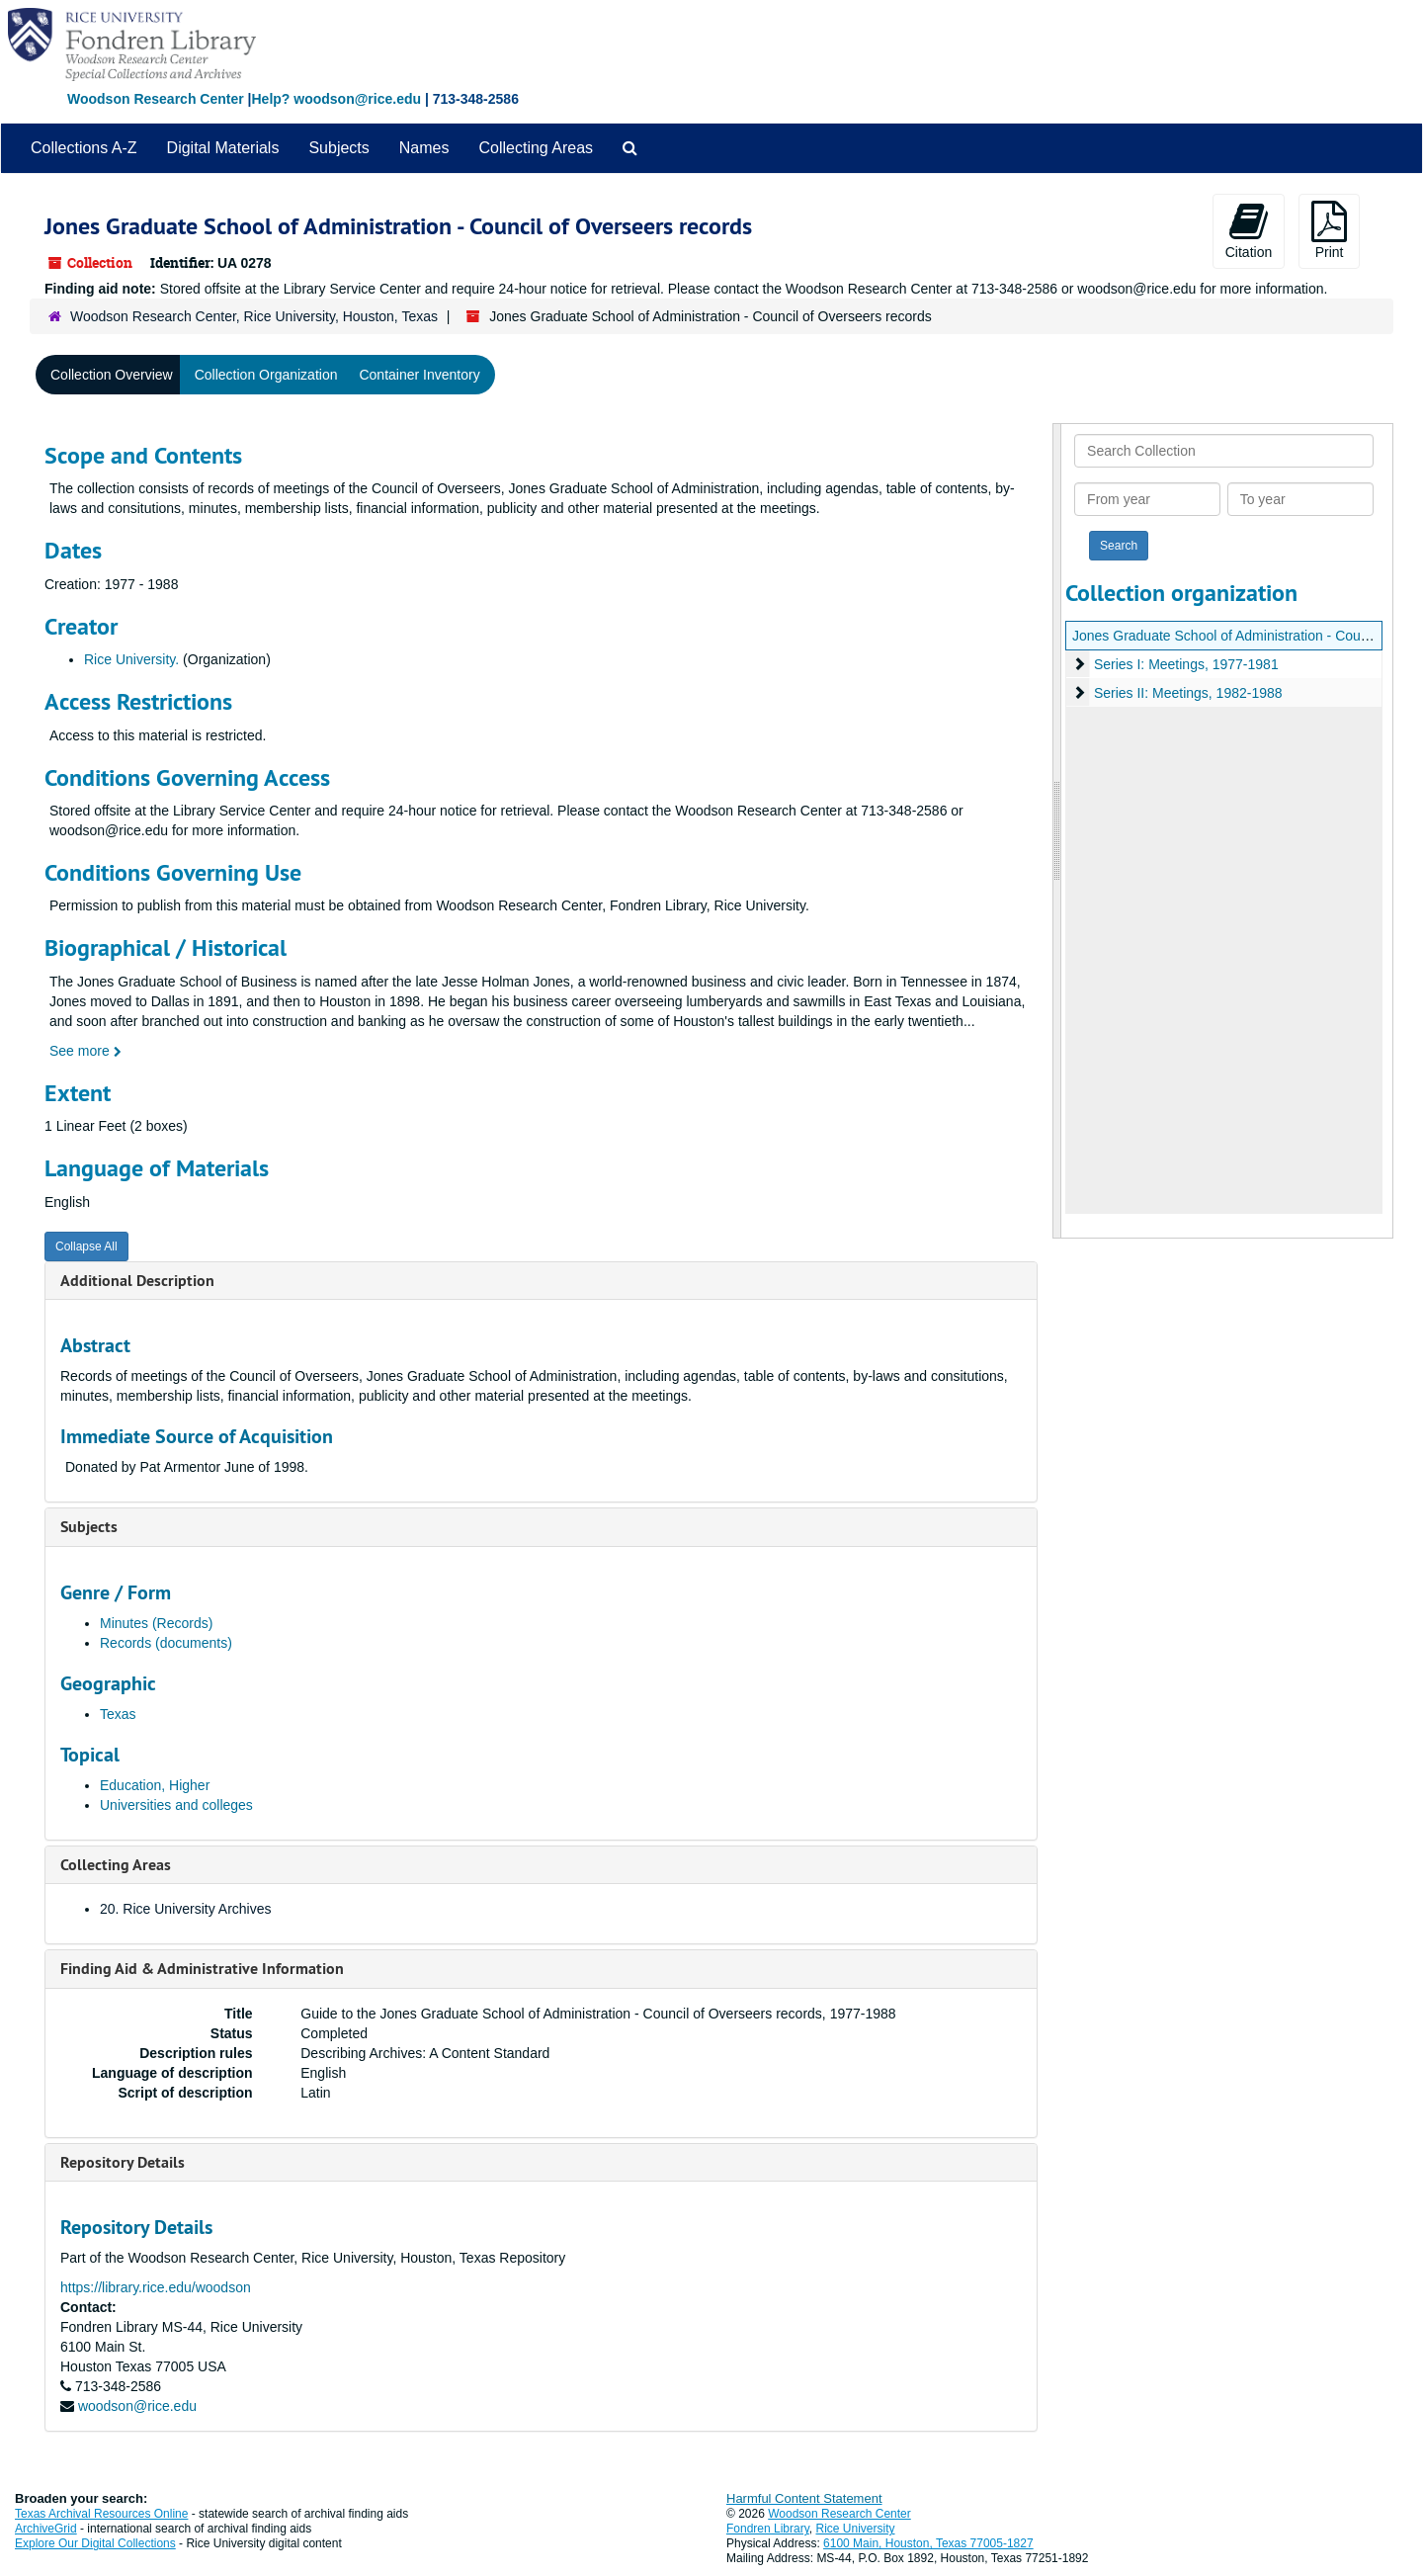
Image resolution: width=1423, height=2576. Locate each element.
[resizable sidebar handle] (1057, 831)
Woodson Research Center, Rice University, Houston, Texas (254, 316)
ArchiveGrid (46, 2528)
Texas (118, 1714)
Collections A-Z (84, 147)
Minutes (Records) (156, 1623)
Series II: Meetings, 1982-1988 (1188, 693)
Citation (1248, 230)
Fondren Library (767, 2528)
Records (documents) (166, 1643)
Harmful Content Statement (804, 2498)
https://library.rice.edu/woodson (155, 2287)
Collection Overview (111, 375)
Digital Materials (223, 147)
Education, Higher (154, 1785)
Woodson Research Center (155, 99)
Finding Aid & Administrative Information (202, 1968)
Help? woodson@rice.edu (336, 99)
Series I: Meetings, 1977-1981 (1186, 664)
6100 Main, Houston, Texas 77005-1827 (928, 2543)
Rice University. (131, 659)
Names (424, 147)
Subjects (338, 147)
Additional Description (137, 1280)
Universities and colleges (176, 1805)
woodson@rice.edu (137, 2406)
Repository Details (122, 2162)
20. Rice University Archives (186, 1909)
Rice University (855, 2528)
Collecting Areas (535, 147)
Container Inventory (419, 375)
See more (85, 1051)
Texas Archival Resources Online (101, 2514)
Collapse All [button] (86, 1246)
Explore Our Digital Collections (95, 2543)
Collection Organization (266, 375)
